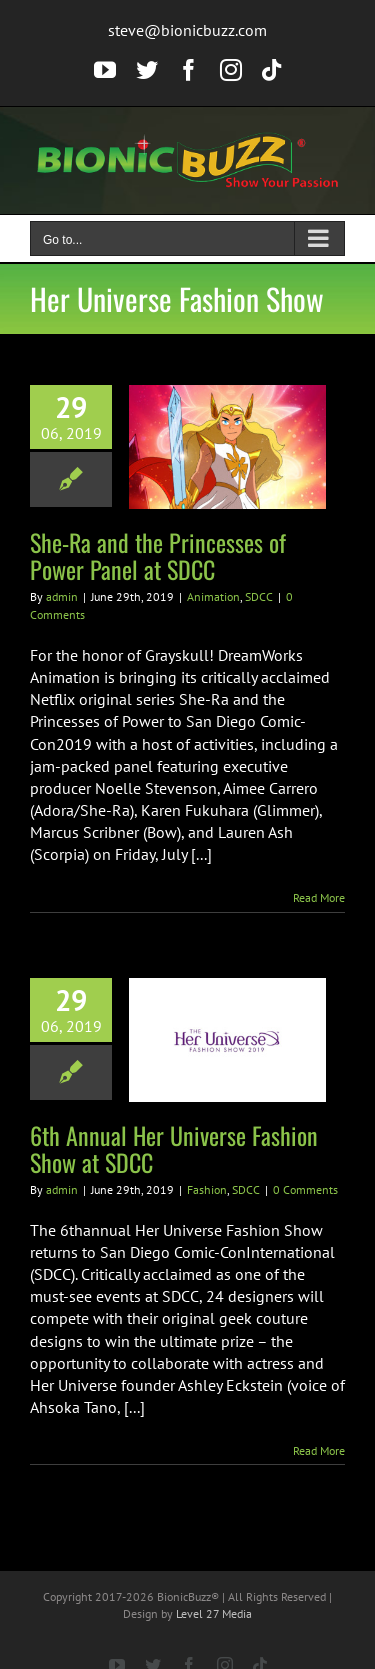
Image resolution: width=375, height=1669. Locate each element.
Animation (213, 596)
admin (62, 596)
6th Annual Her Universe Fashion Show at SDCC (174, 1148)
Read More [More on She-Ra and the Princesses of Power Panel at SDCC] (319, 897)
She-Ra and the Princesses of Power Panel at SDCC (158, 555)
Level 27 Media (214, 1613)
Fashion (207, 1189)
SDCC (259, 596)
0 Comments (305, 1189)
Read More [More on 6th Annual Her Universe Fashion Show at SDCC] (319, 1450)
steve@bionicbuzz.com (187, 30)
